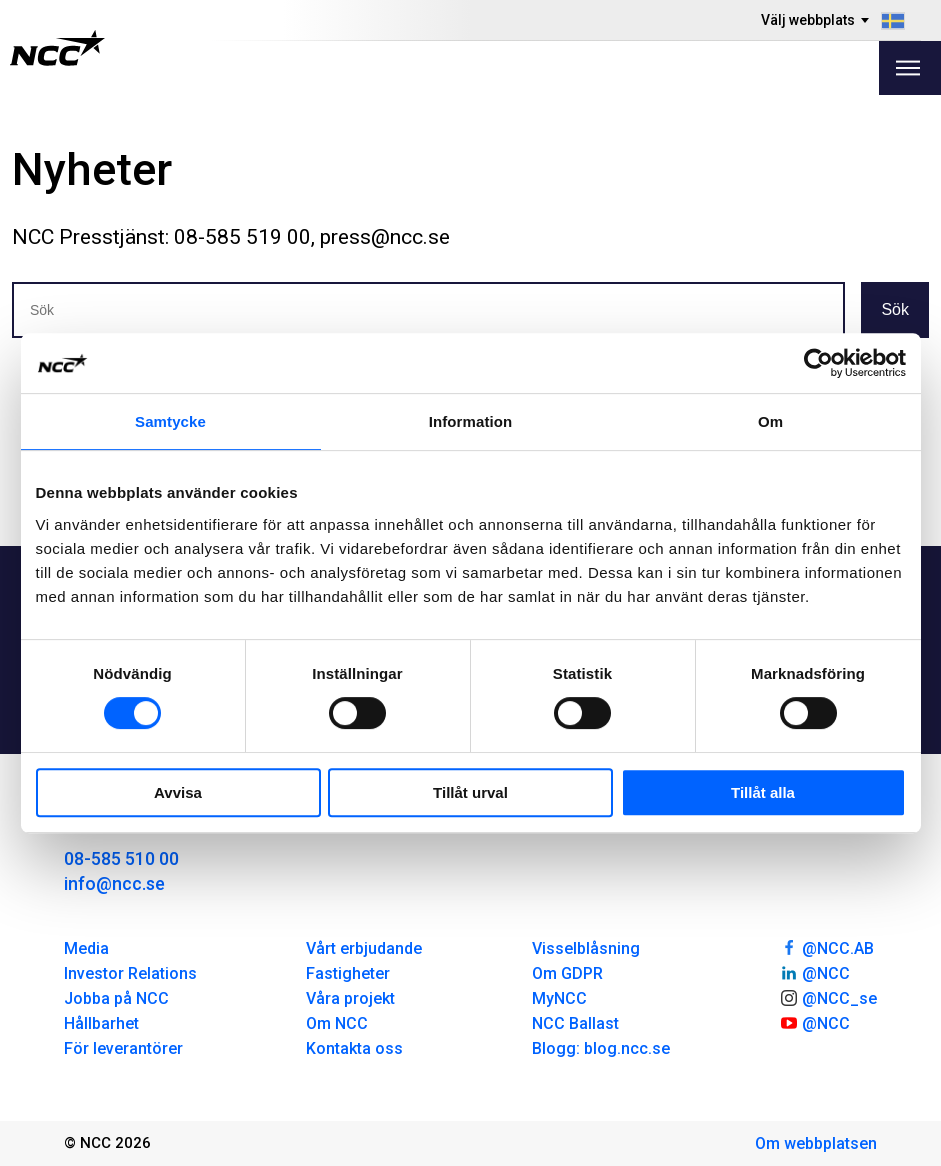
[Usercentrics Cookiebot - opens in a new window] (818, 363)
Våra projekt (350, 998)
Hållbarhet (101, 1023)
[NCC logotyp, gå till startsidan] (57, 48)
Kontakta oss (354, 1048)
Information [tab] (471, 421)
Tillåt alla (763, 792)
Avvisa (178, 792)
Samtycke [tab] (170, 421)
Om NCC (337, 1023)
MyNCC (559, 998)
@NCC (814, 972)
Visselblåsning (586, 948)
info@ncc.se (114, 883)
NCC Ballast (575, 1023)
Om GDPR (567, 973)
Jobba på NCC (116, 998)
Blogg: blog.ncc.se (601, 1048)
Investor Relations (130, 973)
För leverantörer (123, 1048)
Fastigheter (348, 973)
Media (86, 948)
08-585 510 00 (121, 858)
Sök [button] (895, 309)
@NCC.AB (826, 947)
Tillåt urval (470, 792)
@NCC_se (828, 997)
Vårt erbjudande (364, 948)
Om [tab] (770, 421)
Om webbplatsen (816, 1143)
